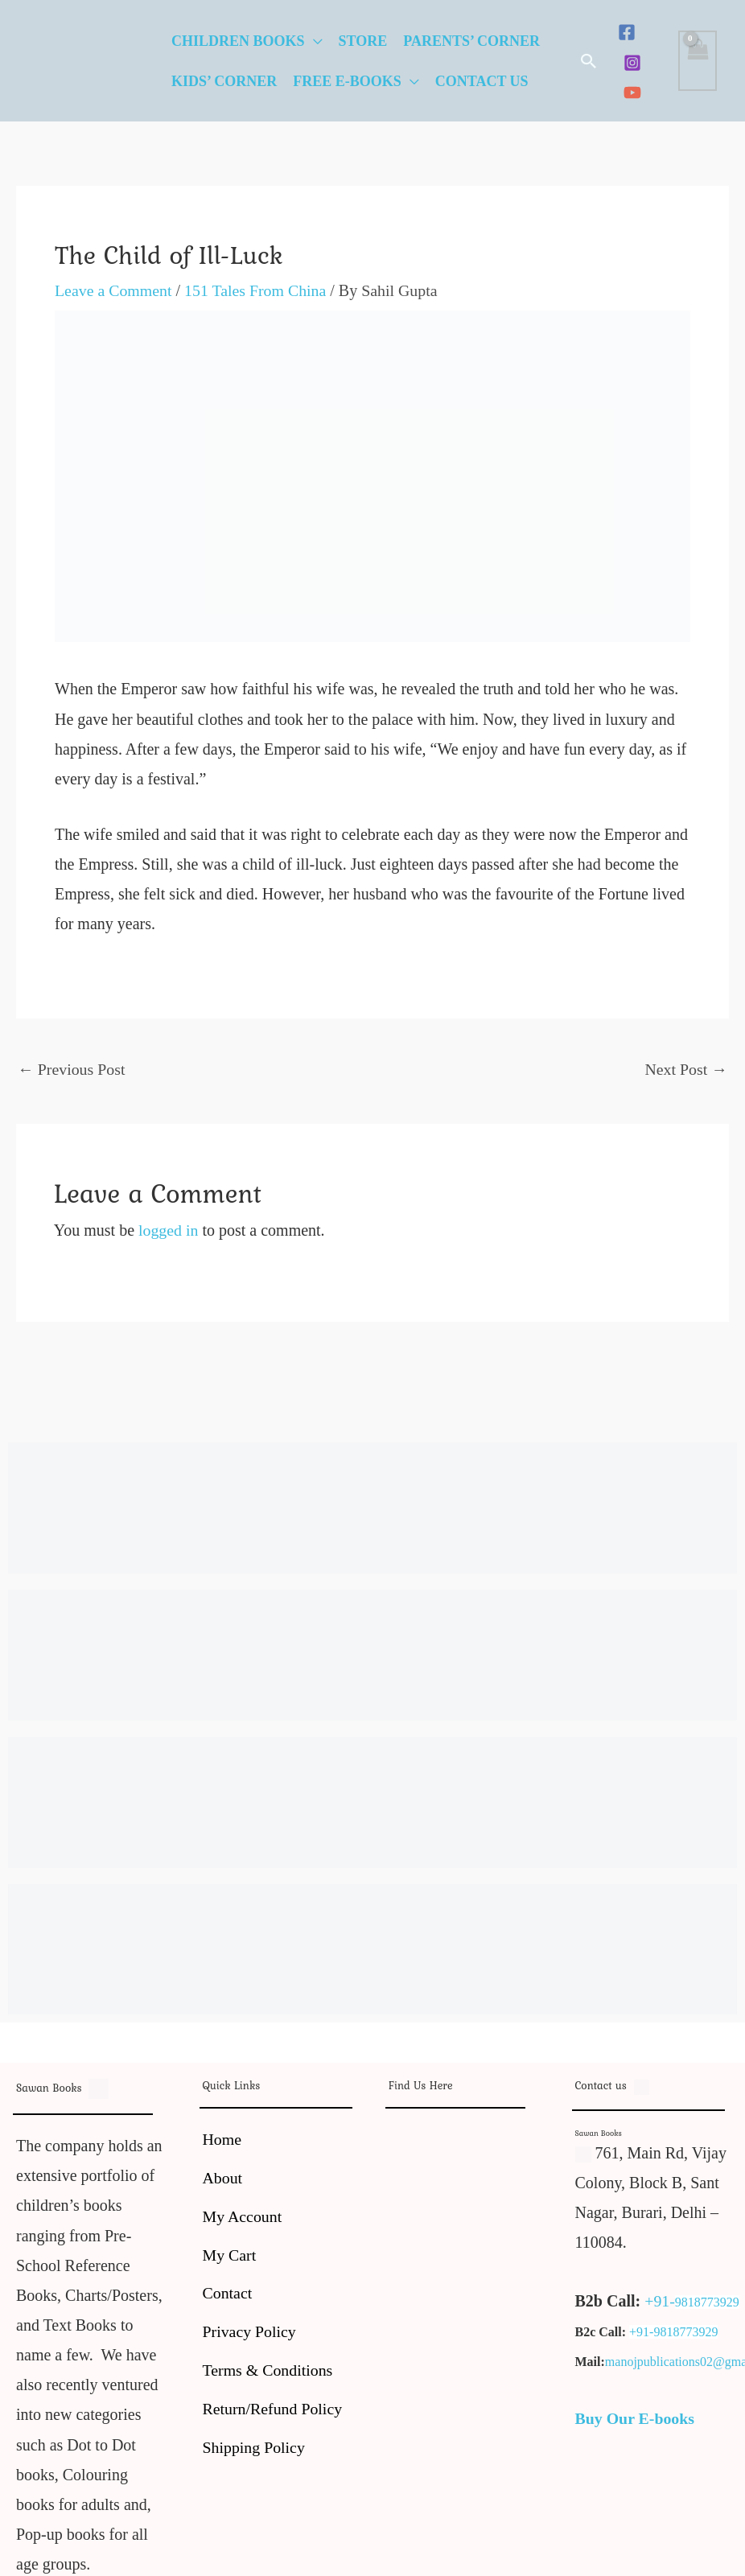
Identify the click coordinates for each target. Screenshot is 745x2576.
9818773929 (707, 2302)
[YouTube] (632, 92)
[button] (588, 61)
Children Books (238, 41)
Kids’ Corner (224, 81)
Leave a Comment (114, 290)
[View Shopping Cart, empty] (697, 61)
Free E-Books (347, 81)
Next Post (685, 1069)
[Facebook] (626, 32)
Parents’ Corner (471, 41)
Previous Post (72, 1069)
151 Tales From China (256, 290)
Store (363, 41)
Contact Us (482, 81)
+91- (659, 2301)
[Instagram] (632, 62)
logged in (168, 1230)
